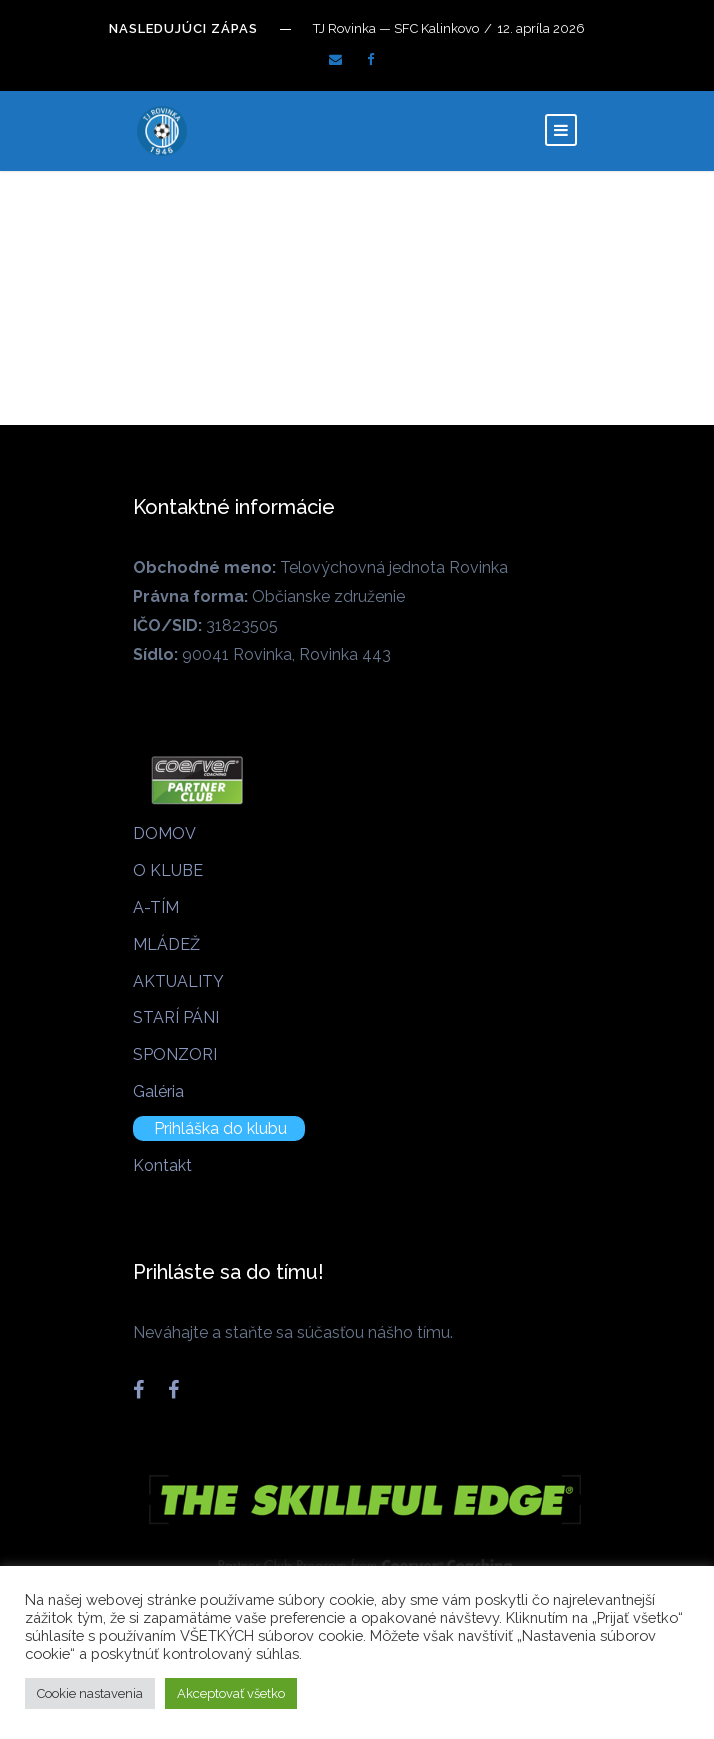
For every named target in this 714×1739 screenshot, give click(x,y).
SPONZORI (175, 1054)
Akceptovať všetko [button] (231, 1693)
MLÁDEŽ (166, 944)
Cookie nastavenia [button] (90, 1693)
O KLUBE (168, 870)
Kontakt (162, 1165)
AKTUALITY (178, 981)
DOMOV (164, 833)
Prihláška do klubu (220, 1128)
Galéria (158, 1091)
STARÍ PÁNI (176, 1017)
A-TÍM (156, 907)
